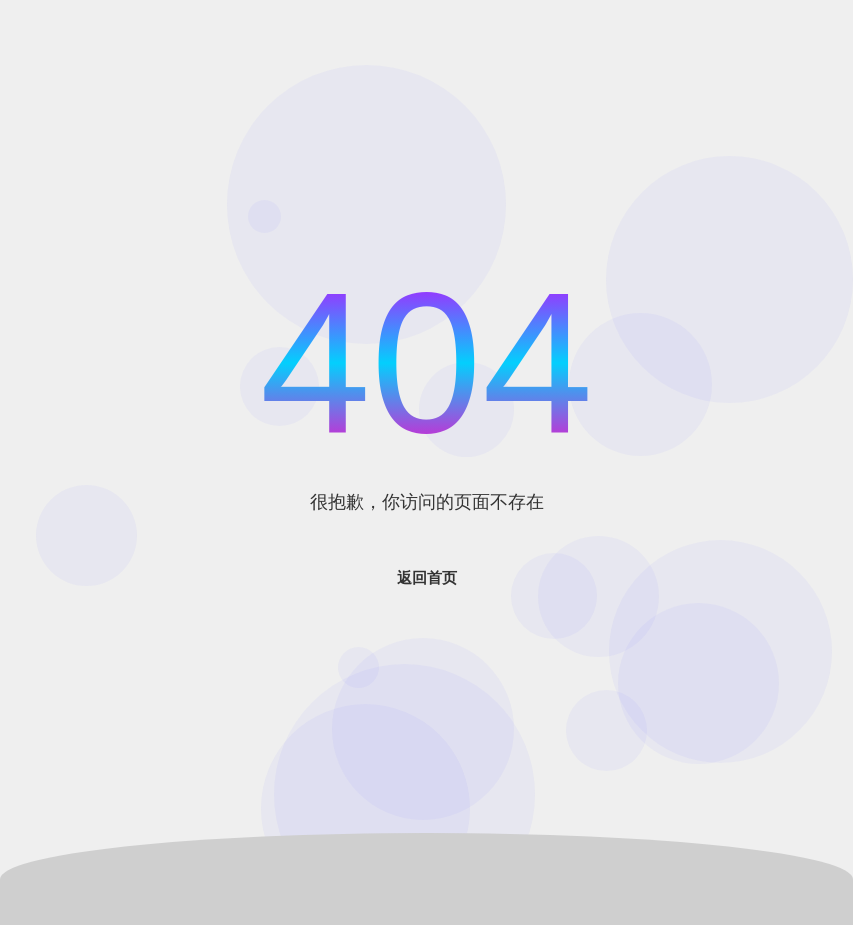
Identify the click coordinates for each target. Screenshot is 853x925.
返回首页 (427, 577)
